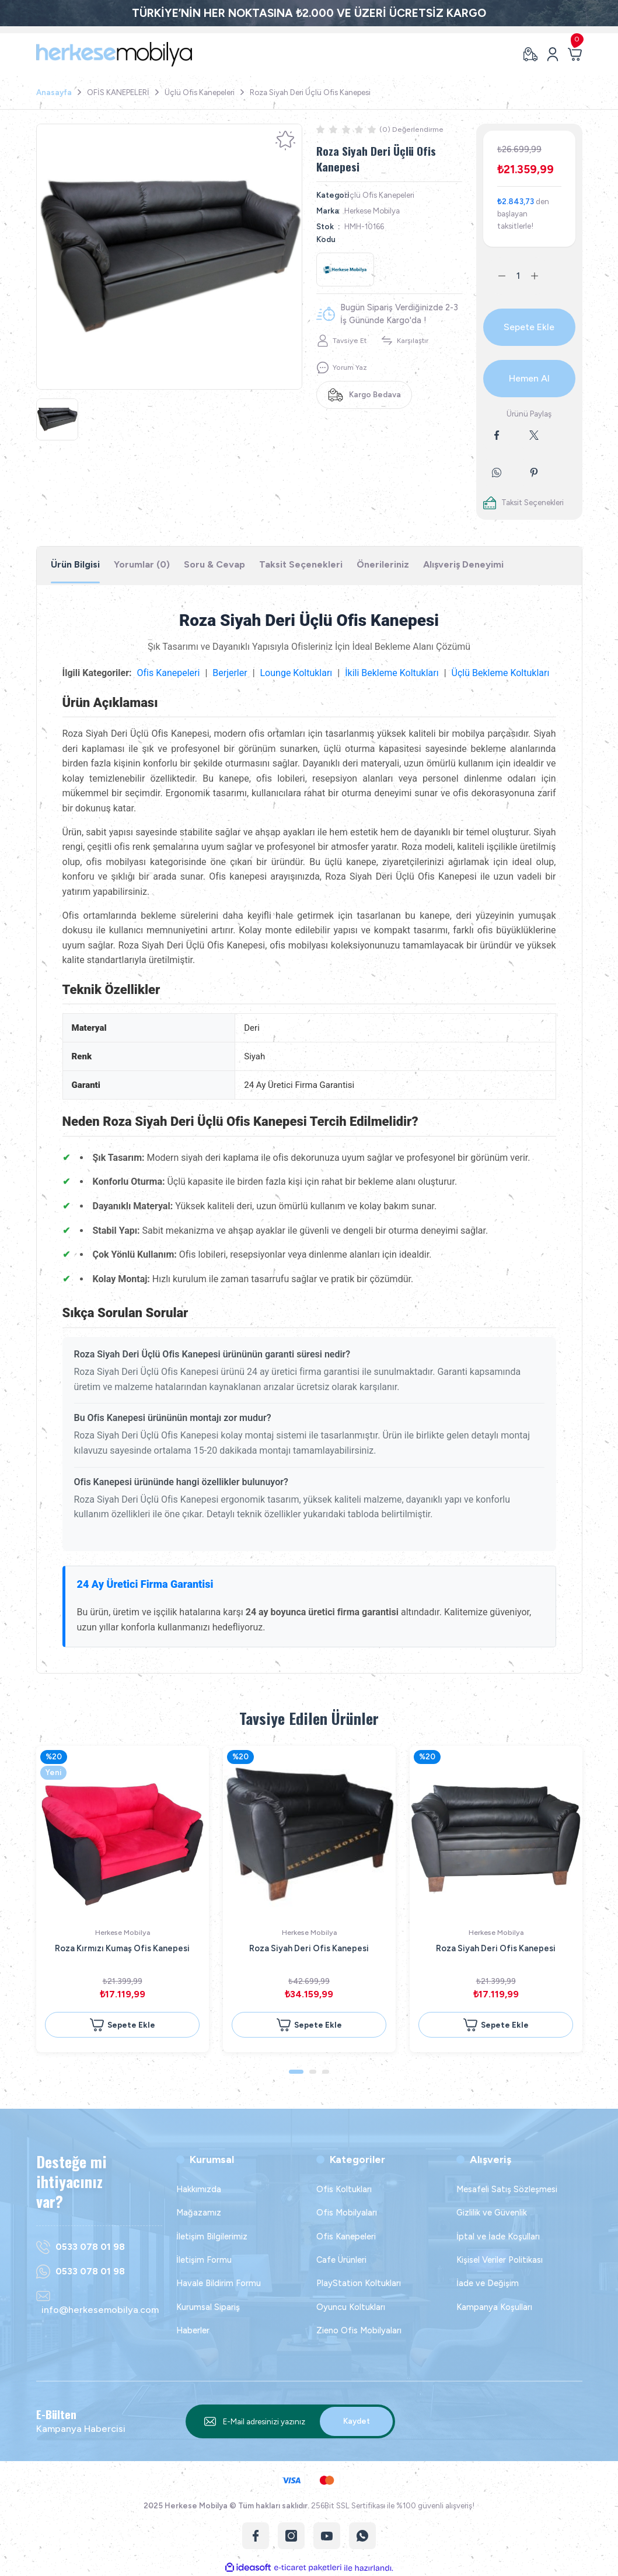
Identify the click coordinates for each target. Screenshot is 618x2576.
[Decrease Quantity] (495, 276)
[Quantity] (518, 276)
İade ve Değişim (487, 2283)
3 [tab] (325, 2072)
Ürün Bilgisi (75, 564)
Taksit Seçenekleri (301, 564)
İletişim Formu (204, 2260)
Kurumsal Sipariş (208, 2307)
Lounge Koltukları (296, 672)
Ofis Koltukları (344, 2189)
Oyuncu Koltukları (350, 2307)
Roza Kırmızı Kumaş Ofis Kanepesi (122, 1948)
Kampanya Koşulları (494, 2307)
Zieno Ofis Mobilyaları (358, 2330)
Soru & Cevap (214, 564)
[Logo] (114, 54)
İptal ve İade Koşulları (498, 2236)
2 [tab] (312, 2072)
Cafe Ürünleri (341, 2260)
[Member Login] (552, 54)
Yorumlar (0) (142, 564)
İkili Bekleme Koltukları (392, 672)
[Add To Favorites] (285, 140)
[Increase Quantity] (541, 276)
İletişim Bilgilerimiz (211, 2236)
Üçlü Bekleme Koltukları (501, 672)
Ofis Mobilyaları (346, 2212)
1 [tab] (296, 2072)
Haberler (193, 2330)
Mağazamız (198, 2212)
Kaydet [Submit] (356, 2421)
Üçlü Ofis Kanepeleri (379, 195)
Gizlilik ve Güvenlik (491, 2212)
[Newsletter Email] (291, 2421)
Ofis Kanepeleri (168, 672)
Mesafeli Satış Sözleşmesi (506, 2189)
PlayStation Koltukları (358, 2283)
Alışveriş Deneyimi (463, 564)
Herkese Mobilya (372, 210)
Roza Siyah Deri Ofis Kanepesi (309, 1948)
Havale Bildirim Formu (218, 2283)
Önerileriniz (383, 564)
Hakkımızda (198, 2189)
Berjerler (229, 672)
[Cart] (574, 54)
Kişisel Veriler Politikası (499, 2260)
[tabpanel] (169, 257)
